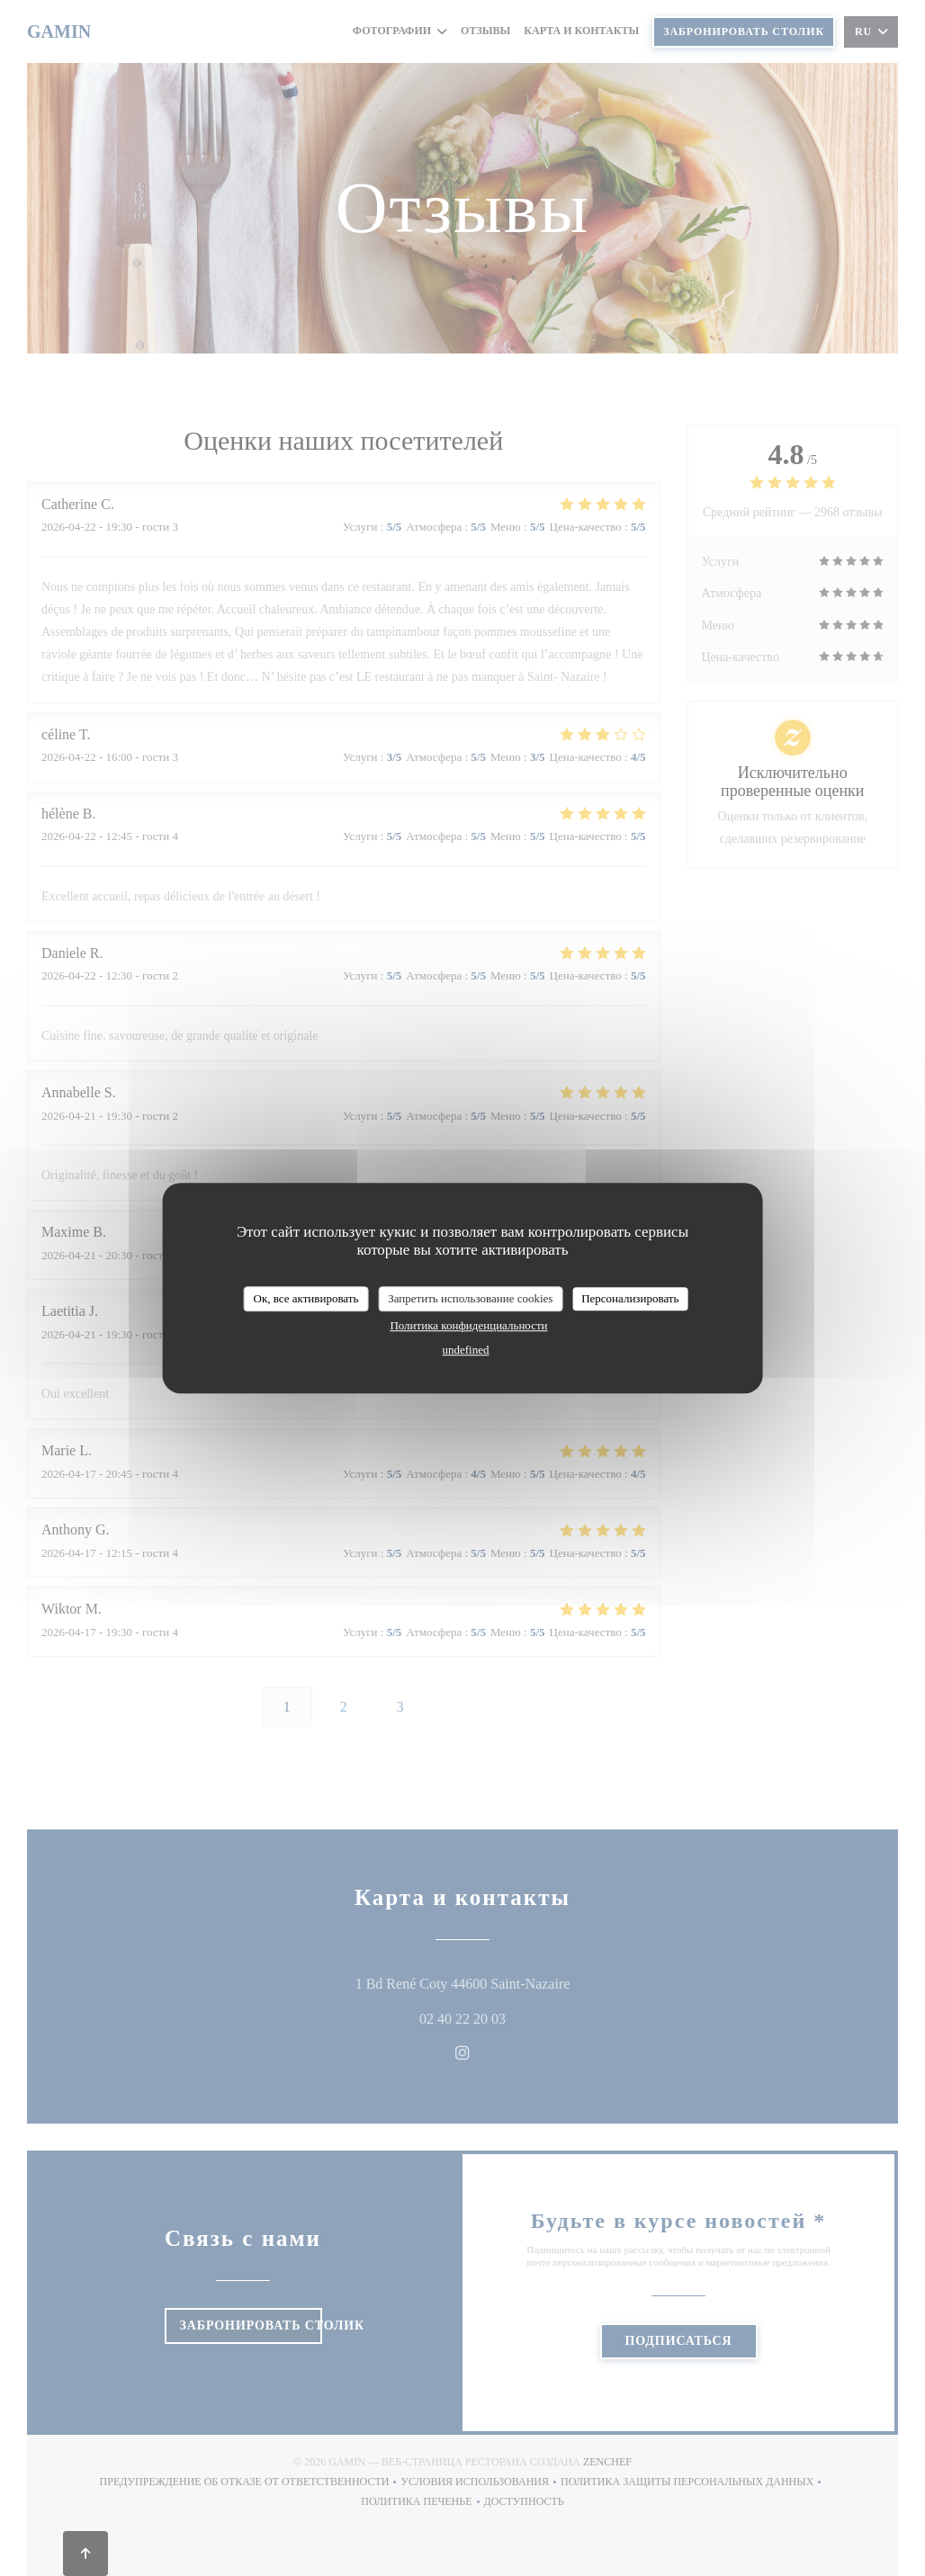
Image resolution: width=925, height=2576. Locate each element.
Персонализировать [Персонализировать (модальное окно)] (629, 1298)
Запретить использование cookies (470, 1298)
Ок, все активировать (306, 1298)
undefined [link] (466, 1349)
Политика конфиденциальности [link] (468, 1325)
